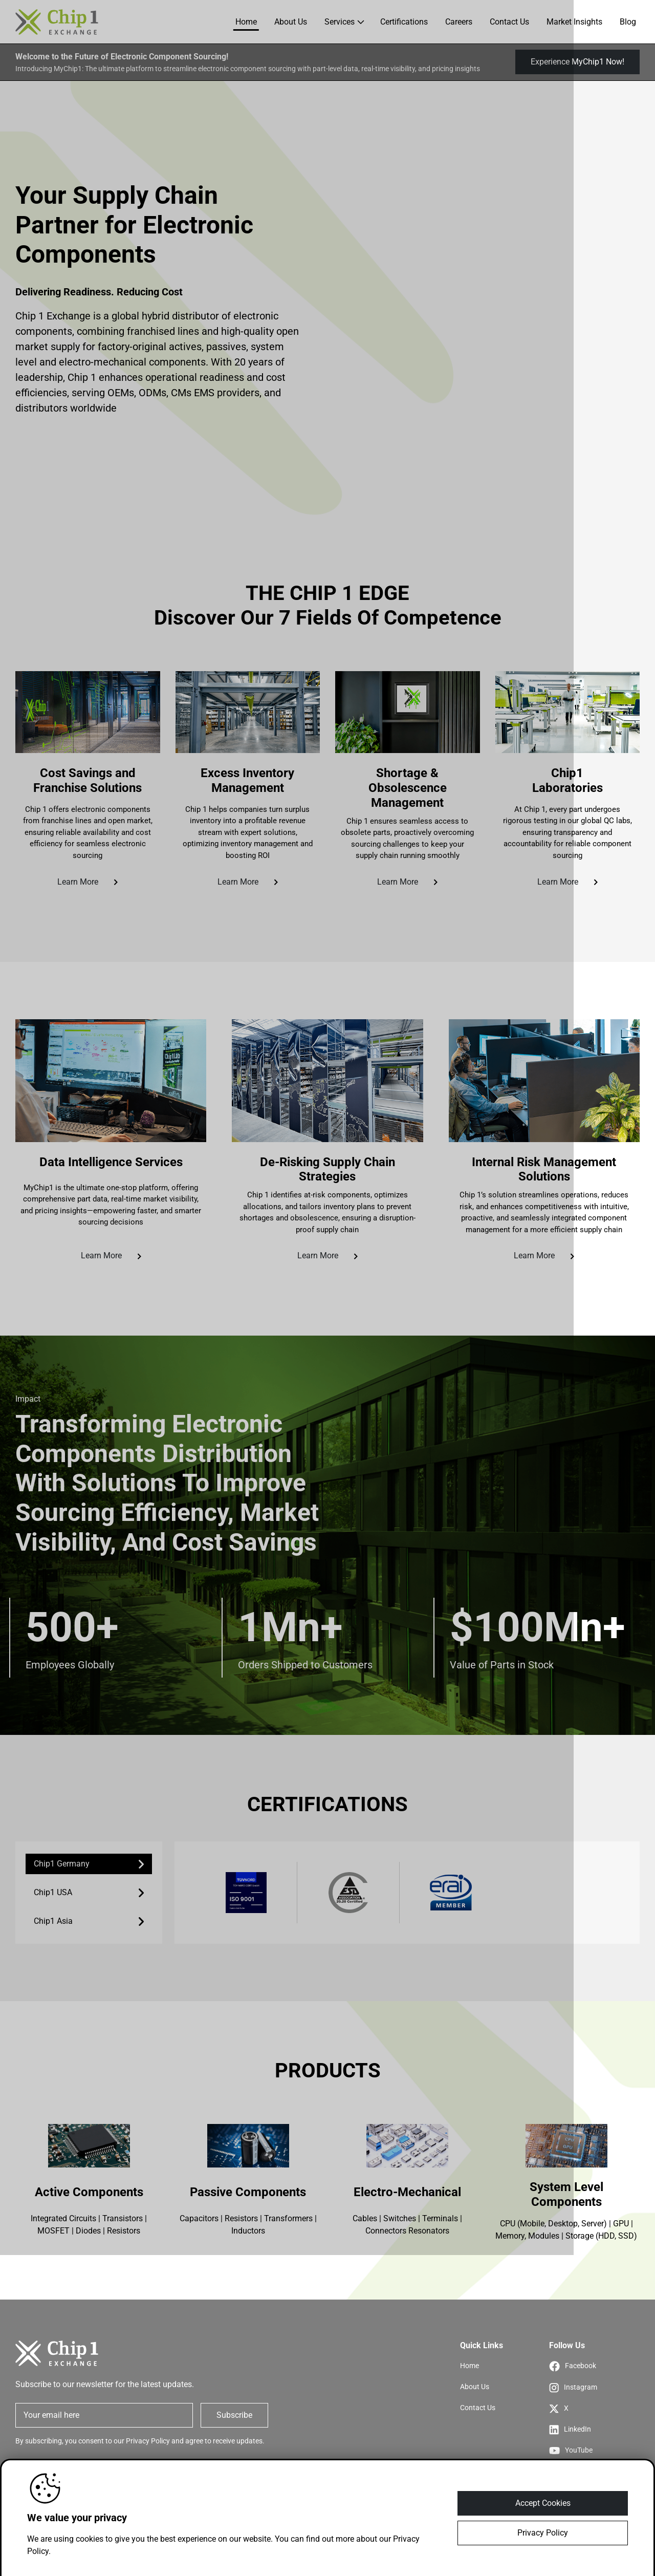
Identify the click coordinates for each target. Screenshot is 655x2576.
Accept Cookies (543, 2503)
